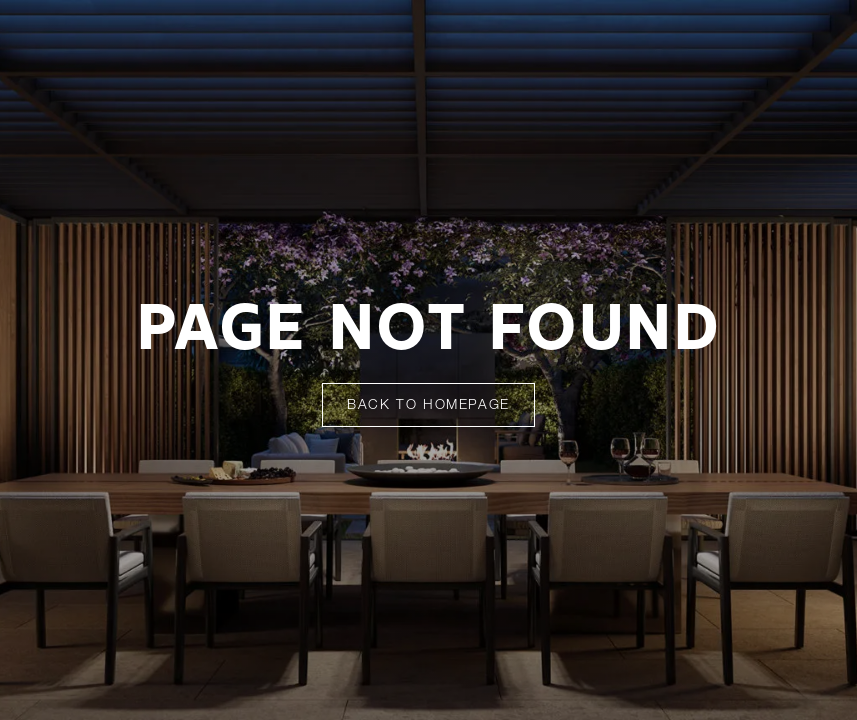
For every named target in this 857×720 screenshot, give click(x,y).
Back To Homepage (428, 406)
